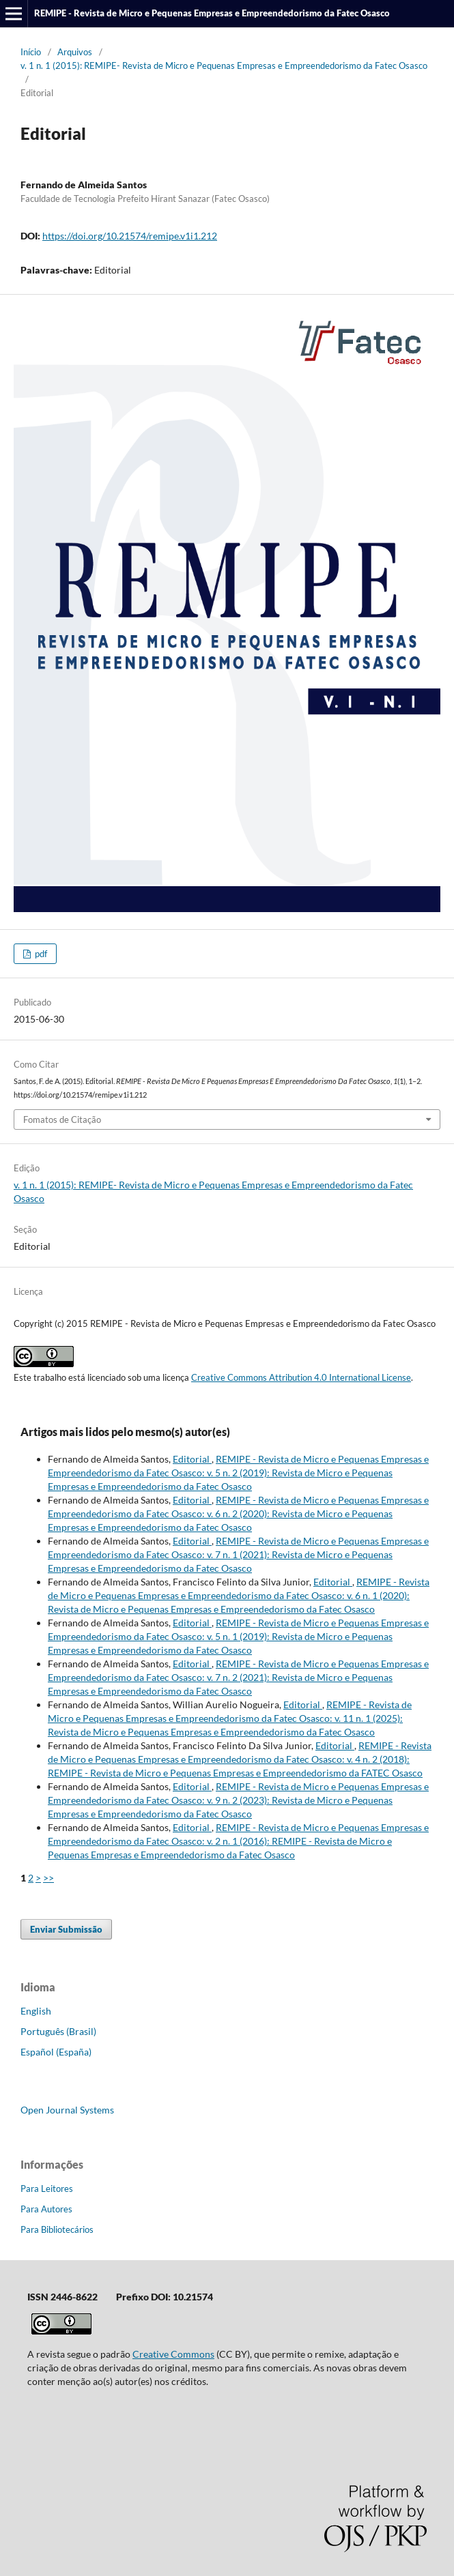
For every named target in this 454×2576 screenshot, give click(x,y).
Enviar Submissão (66, 1929)
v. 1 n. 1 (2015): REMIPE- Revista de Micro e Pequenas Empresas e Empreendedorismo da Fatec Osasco (223, 65)
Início (30, 51)
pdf (40, 953)
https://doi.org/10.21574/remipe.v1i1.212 (129, 235)
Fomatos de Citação (62, 1119)
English (35, 2011)
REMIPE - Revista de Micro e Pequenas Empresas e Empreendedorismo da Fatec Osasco (212, 13)
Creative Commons (173, 2354)
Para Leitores (46, 2188)
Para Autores (46, 2209)
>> (48, 1878)
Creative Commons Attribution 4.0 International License (301, 1377)
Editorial (192, 1459)
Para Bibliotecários (57, 2229)
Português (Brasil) (58, 2031)
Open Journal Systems (67, 2110)
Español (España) (55, 2052)
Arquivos (74, 51)
